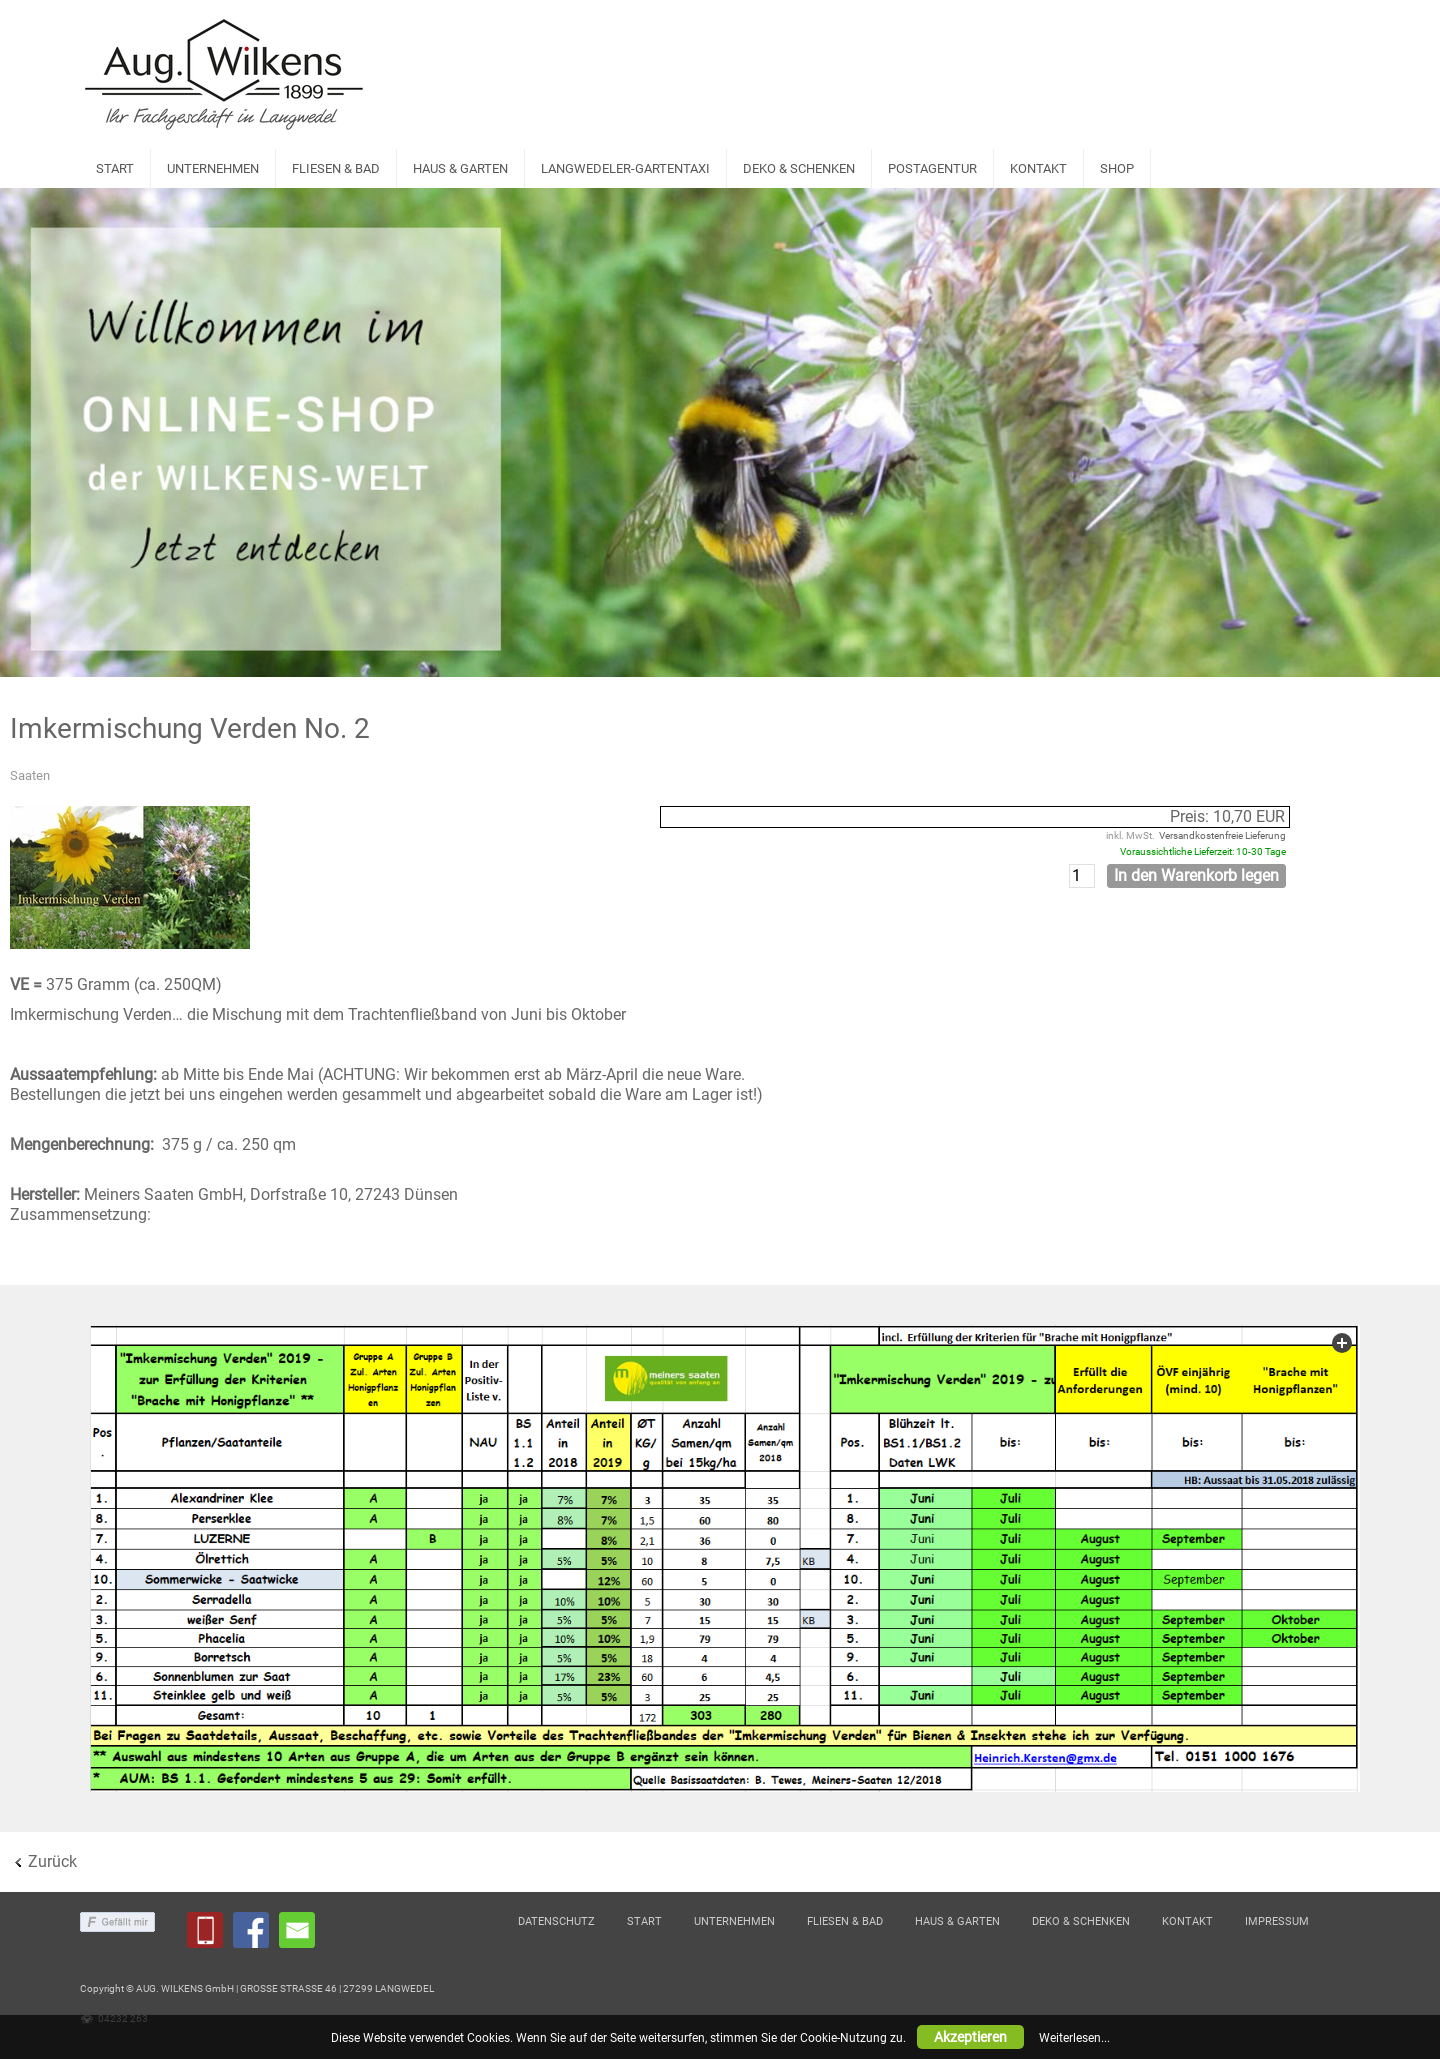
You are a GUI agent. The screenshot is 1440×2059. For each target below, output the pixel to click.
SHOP (1117, 168)
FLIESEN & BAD (336, 168)
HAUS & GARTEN (460, 168)
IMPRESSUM (1277, 1921)
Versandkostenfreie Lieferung (1222, 835)
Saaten (30, 775)
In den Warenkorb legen (1196, 875)
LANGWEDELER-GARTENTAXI (625, 168)
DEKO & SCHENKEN (799, 168)
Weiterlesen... (1074, 2038)
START (115, 168)
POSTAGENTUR (932, 168)
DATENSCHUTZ (556, 1921)
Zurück (52, 1861)
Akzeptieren (970, 2037)
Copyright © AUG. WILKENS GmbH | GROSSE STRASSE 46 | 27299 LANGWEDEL (257, 1988)
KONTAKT (1038, 168)
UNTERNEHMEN (213, 168)
